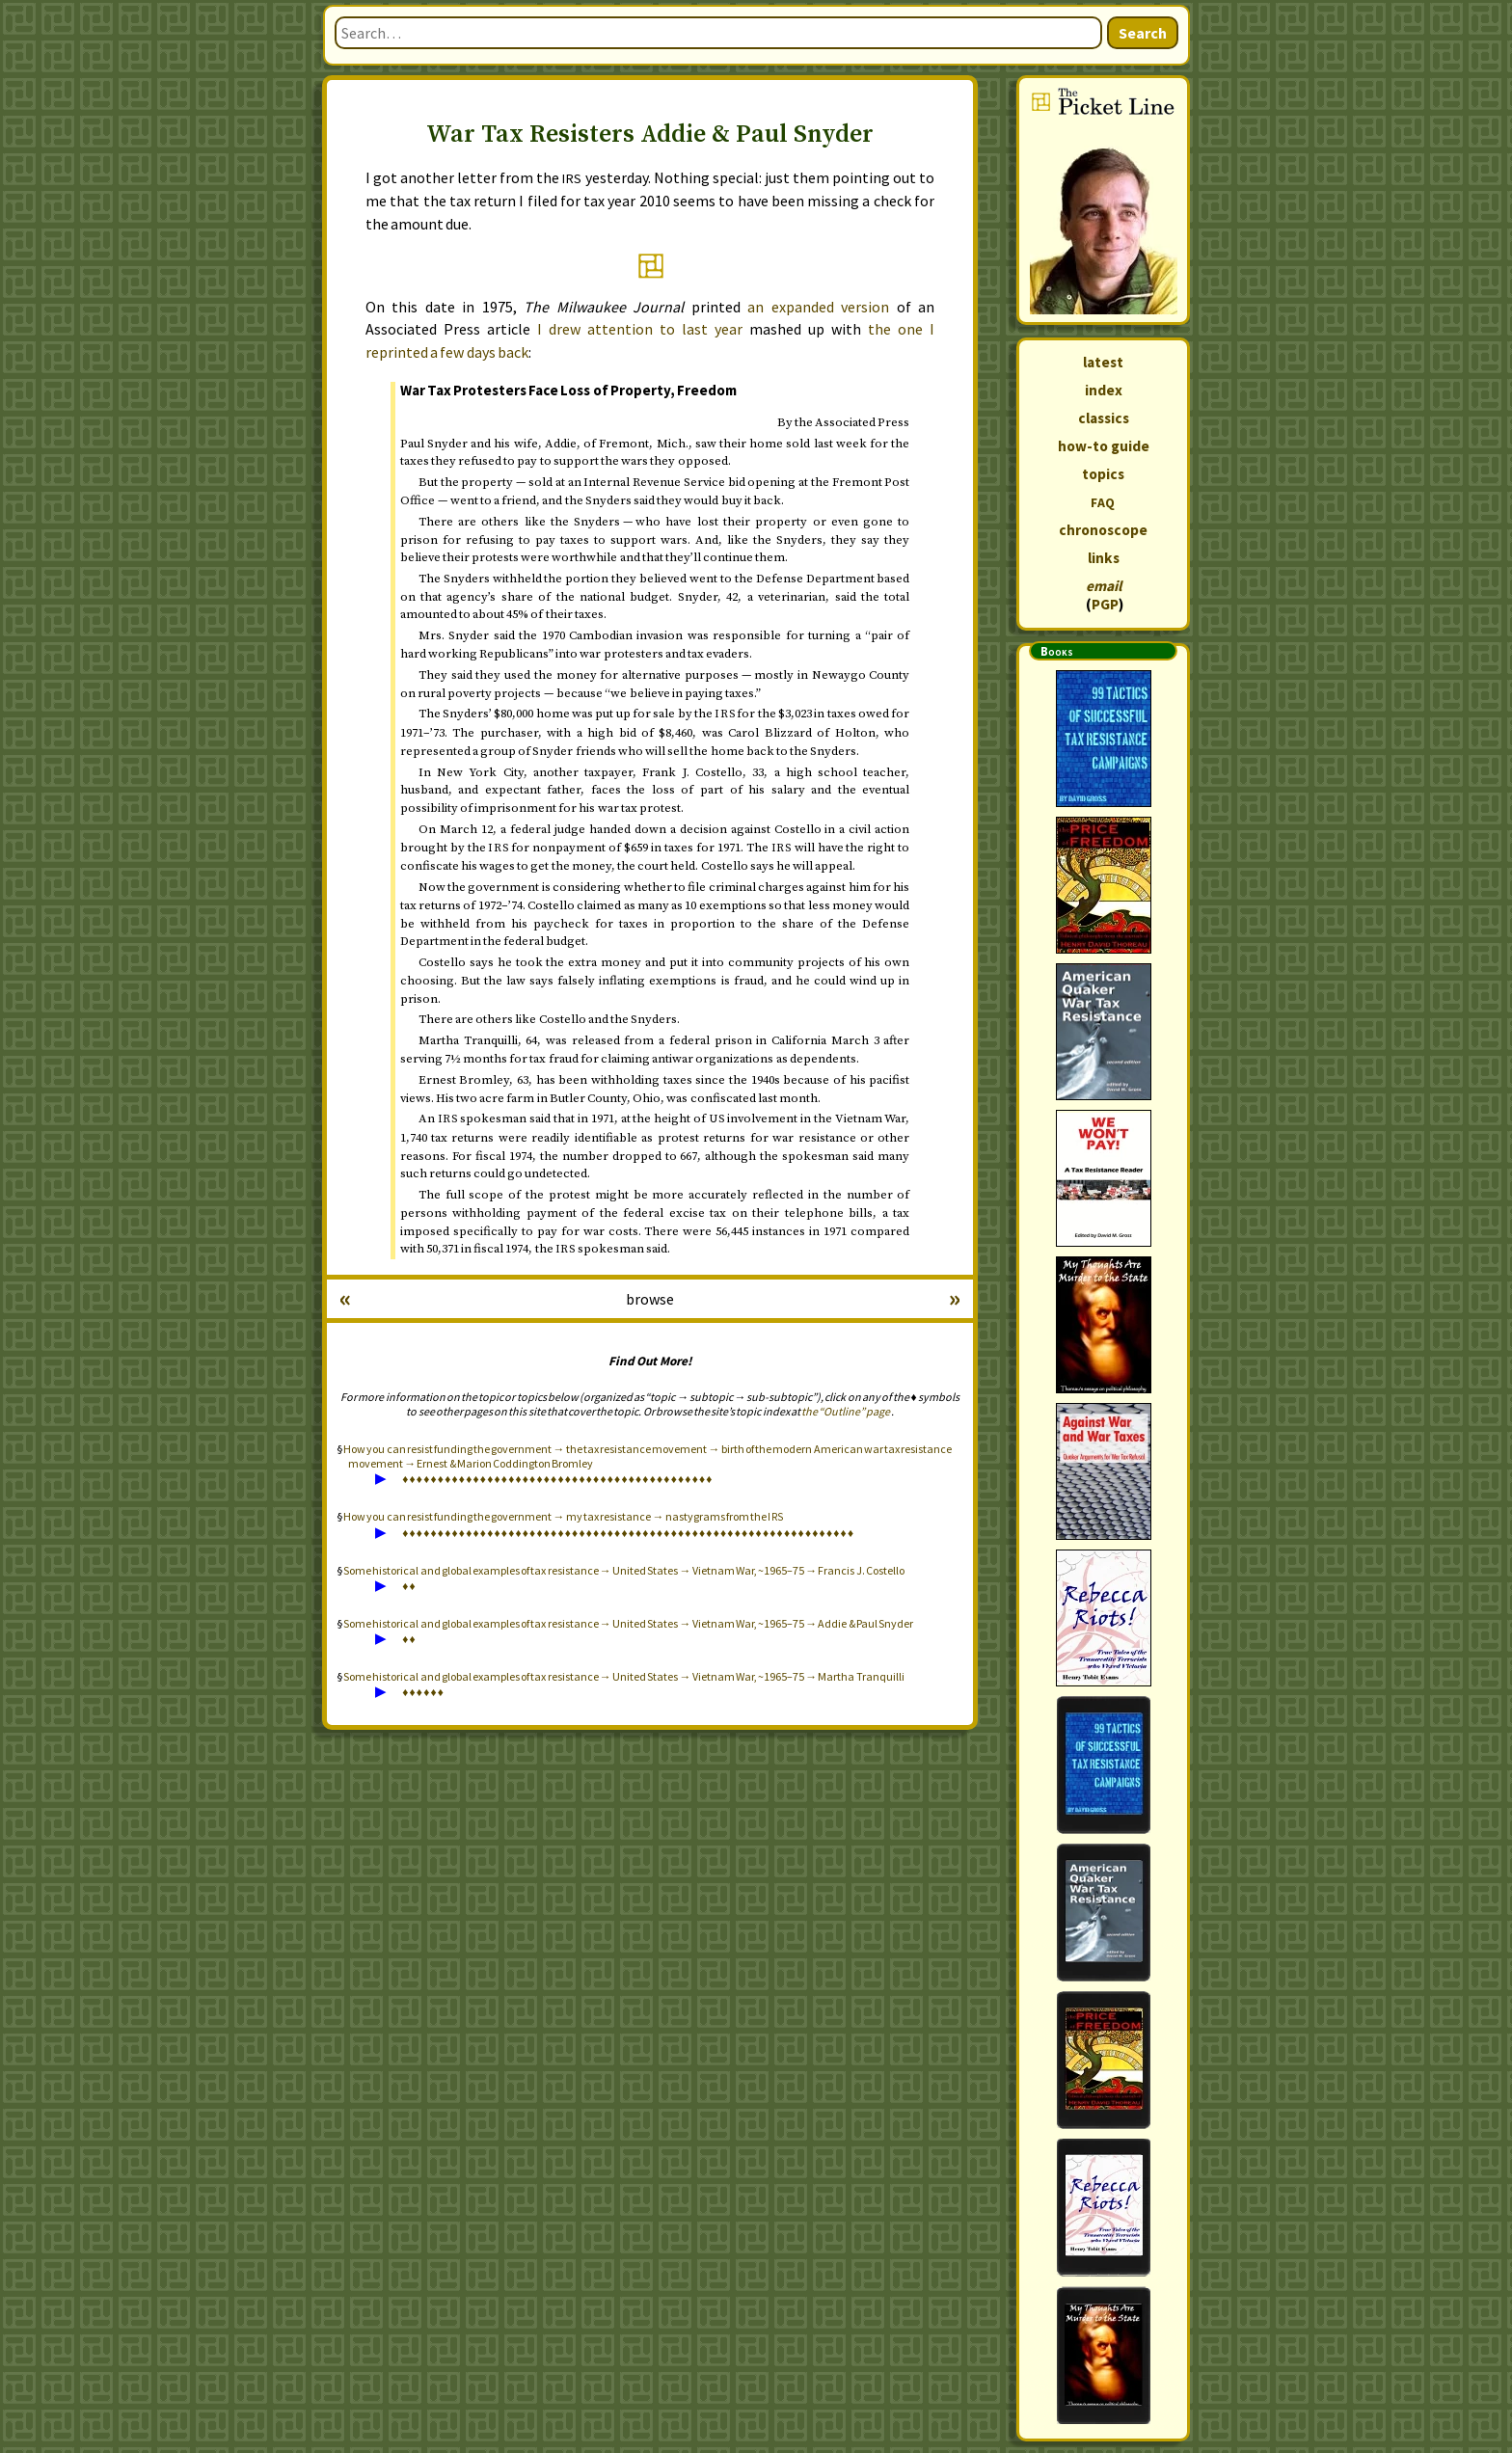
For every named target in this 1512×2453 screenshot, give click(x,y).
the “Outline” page (845, 1411)
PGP (1105, 604)
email (1103, 586)
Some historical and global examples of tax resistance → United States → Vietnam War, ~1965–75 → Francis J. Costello (623, 1570)
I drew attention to (639, 328)
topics (1103, 474)
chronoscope (1103, 530)
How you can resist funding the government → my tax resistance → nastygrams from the (563, 1516)
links (1104, 558)
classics (1103, 418)
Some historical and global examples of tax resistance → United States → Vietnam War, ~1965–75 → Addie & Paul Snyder (628, 1623)
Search (1143, 32)
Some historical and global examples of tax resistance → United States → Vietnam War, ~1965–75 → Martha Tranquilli (623, 1676)
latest (1103, 362)
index (1103, 390)
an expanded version (818, 306)
